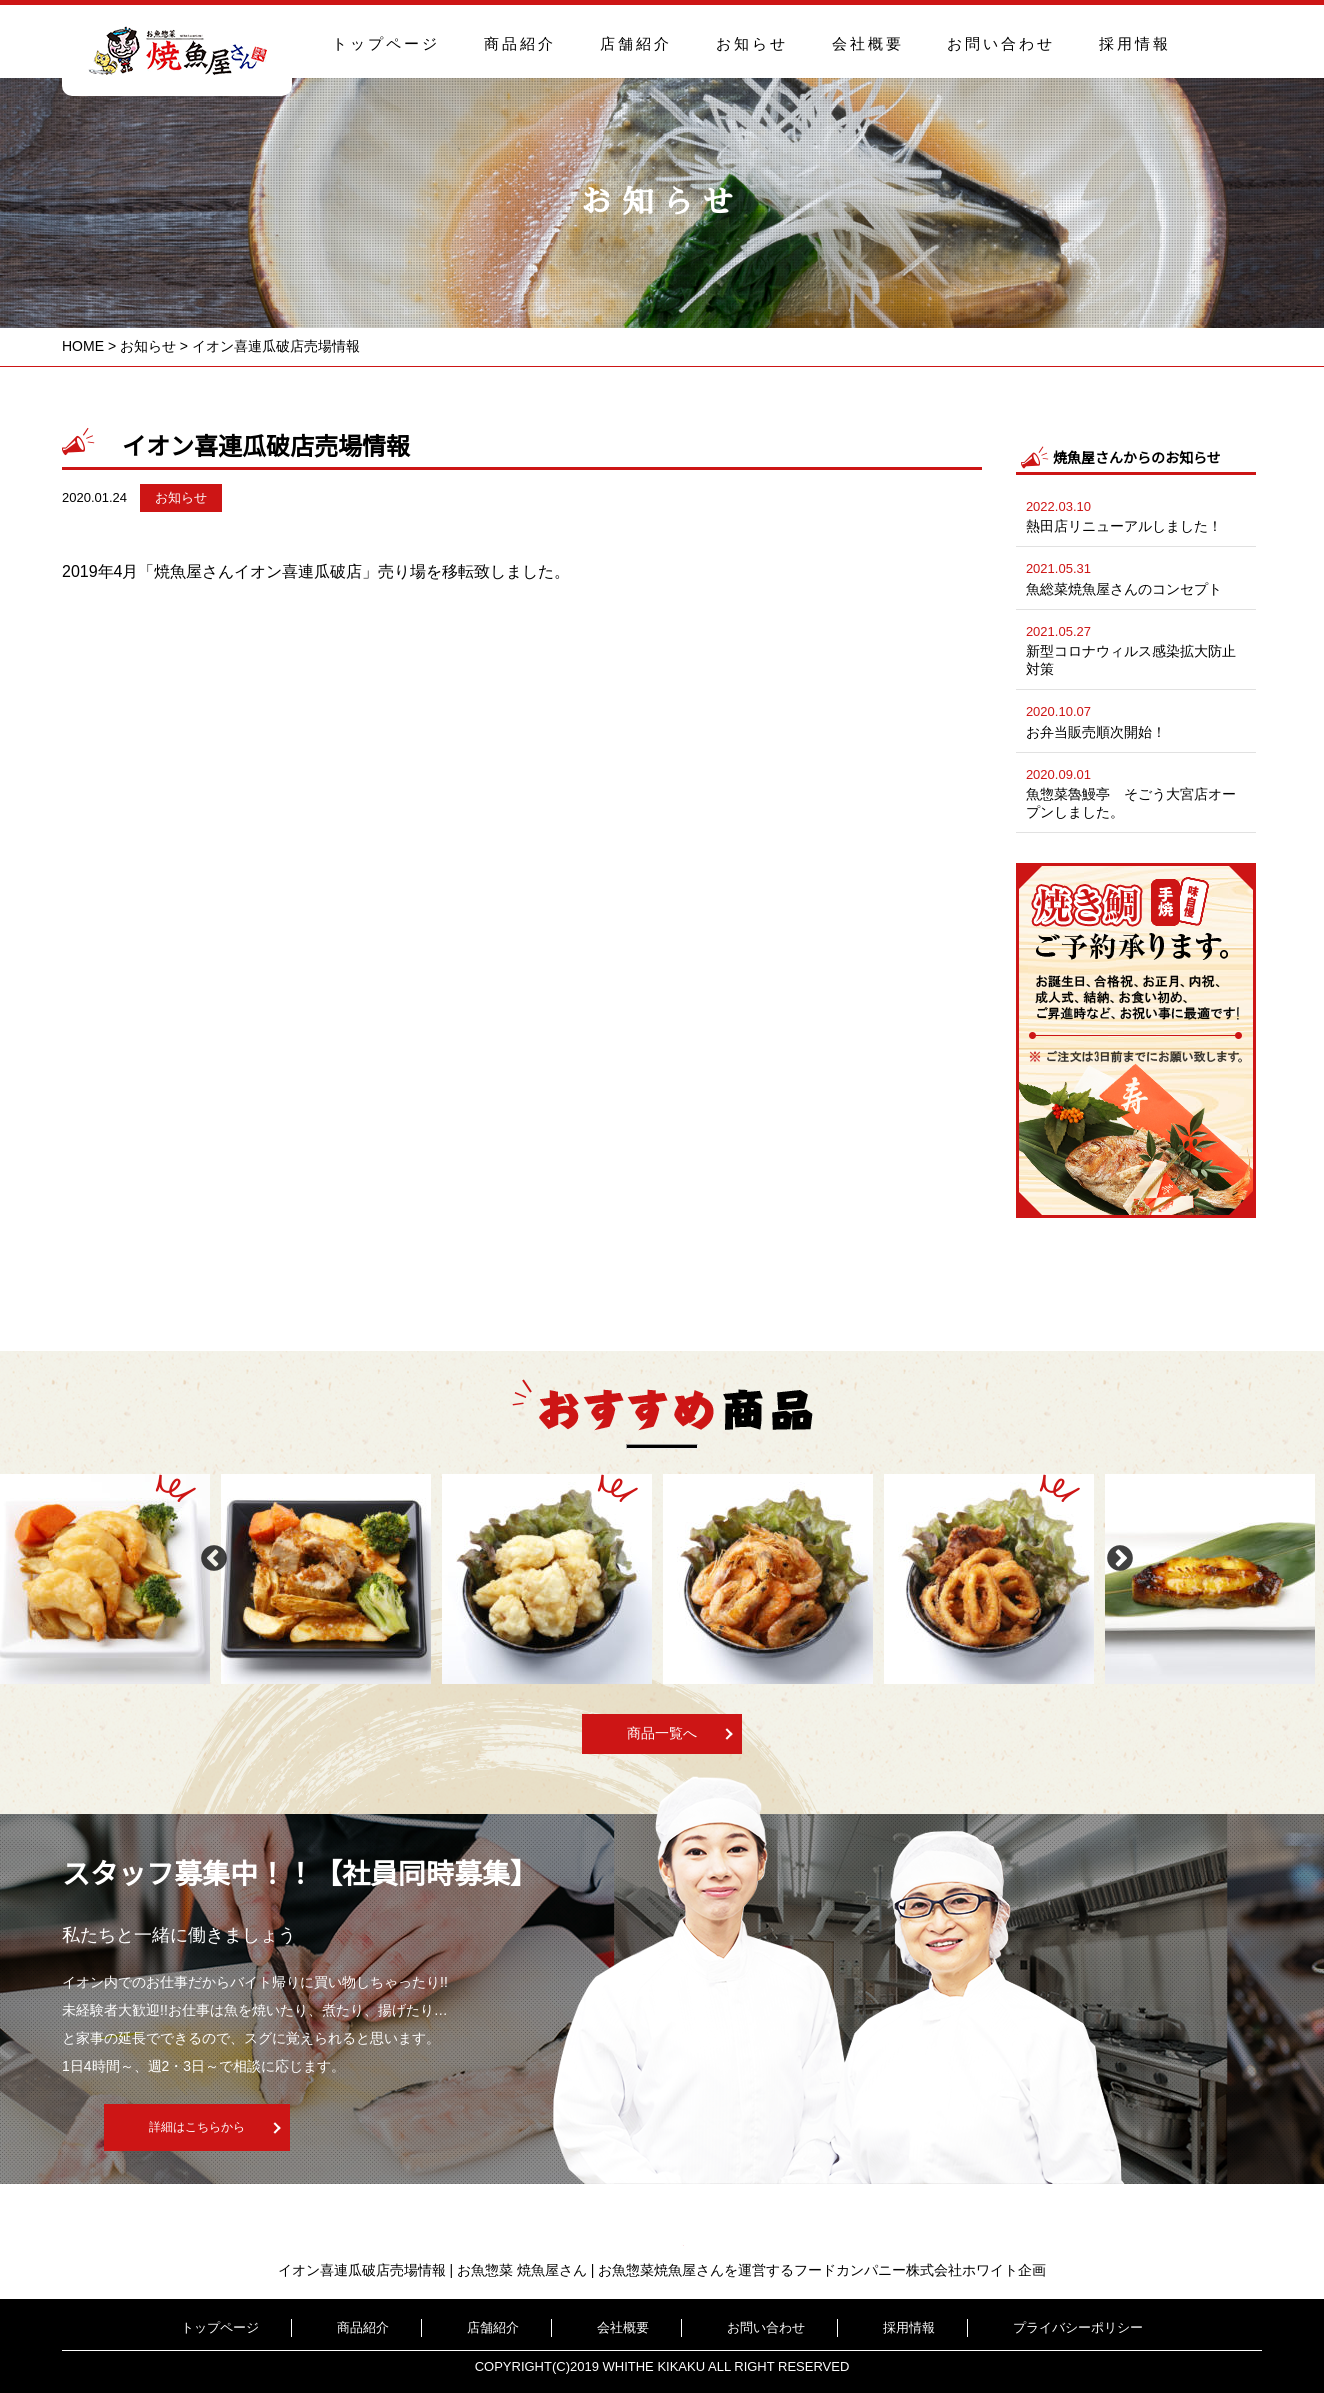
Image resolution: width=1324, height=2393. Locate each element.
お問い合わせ (1001, 43)
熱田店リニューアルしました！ (1136, 514)
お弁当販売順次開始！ (1136, 719)
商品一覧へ (662, 1733)
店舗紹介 (636, 43)
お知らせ (752, 43)
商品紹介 (520, 43)
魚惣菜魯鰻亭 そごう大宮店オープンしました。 (1136, 791)
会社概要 (868, 43)
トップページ (386, 43)
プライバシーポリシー (1006, 2327)
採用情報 (1135, 43)
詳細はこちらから (349, 2129)
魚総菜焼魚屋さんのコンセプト (1136, 576)
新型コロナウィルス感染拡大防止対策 (1136, 648)
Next (1115, 1554)
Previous (209, 1554)
